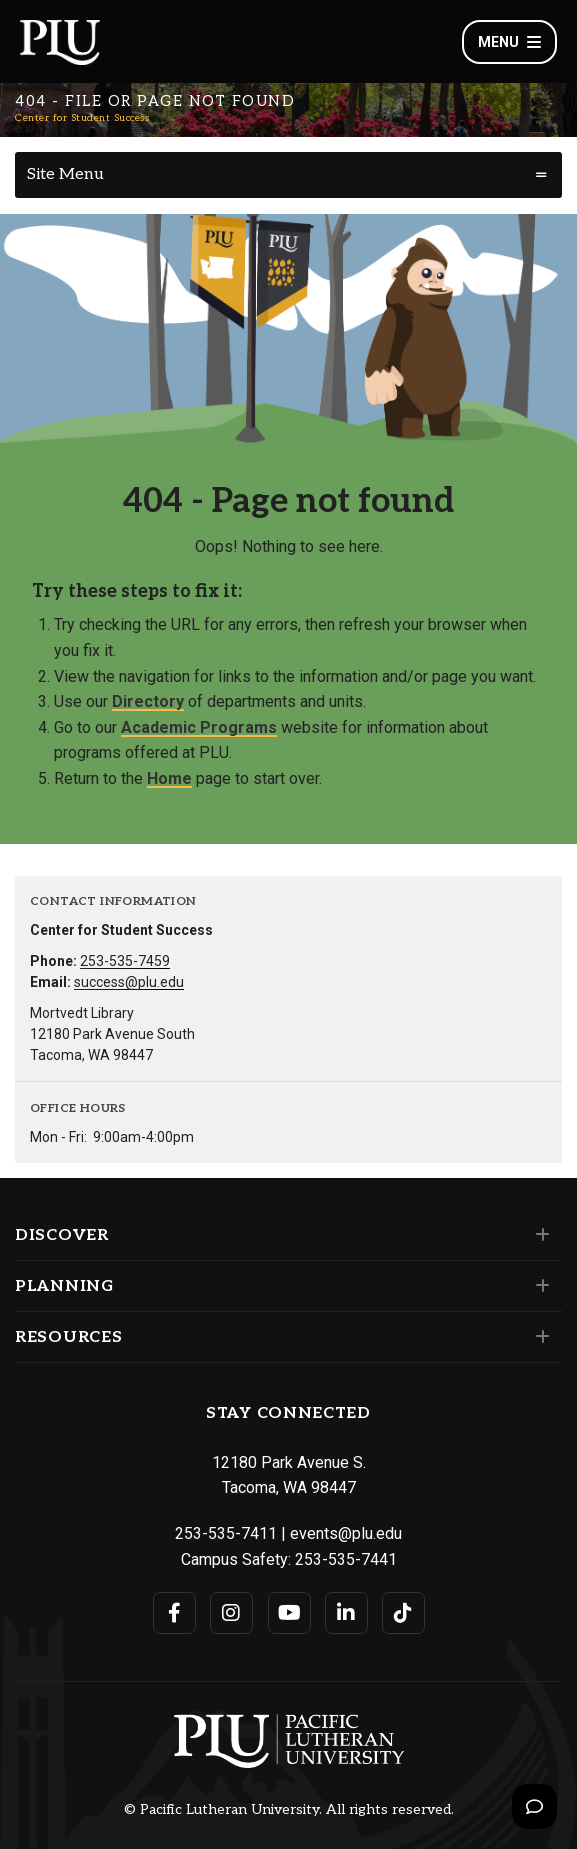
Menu (509, 42)
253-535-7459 (125, 961)
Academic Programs (199, 727)
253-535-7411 (226, 1533)
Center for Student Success (82, 118)
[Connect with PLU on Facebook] (174, 1613)
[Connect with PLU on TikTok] (403, 1613)
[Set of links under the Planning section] (538, 1286)
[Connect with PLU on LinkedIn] (346, 1613)
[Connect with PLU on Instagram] (231, 1613)
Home (169, 778)
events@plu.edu (346, 1533)
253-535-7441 (346, 1559)
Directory (148, 701)
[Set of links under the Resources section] (538, 1337)
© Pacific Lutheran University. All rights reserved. (289, 1810)
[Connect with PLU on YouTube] (289, 1613)
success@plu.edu (129, 982)
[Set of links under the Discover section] (538, 1235)
